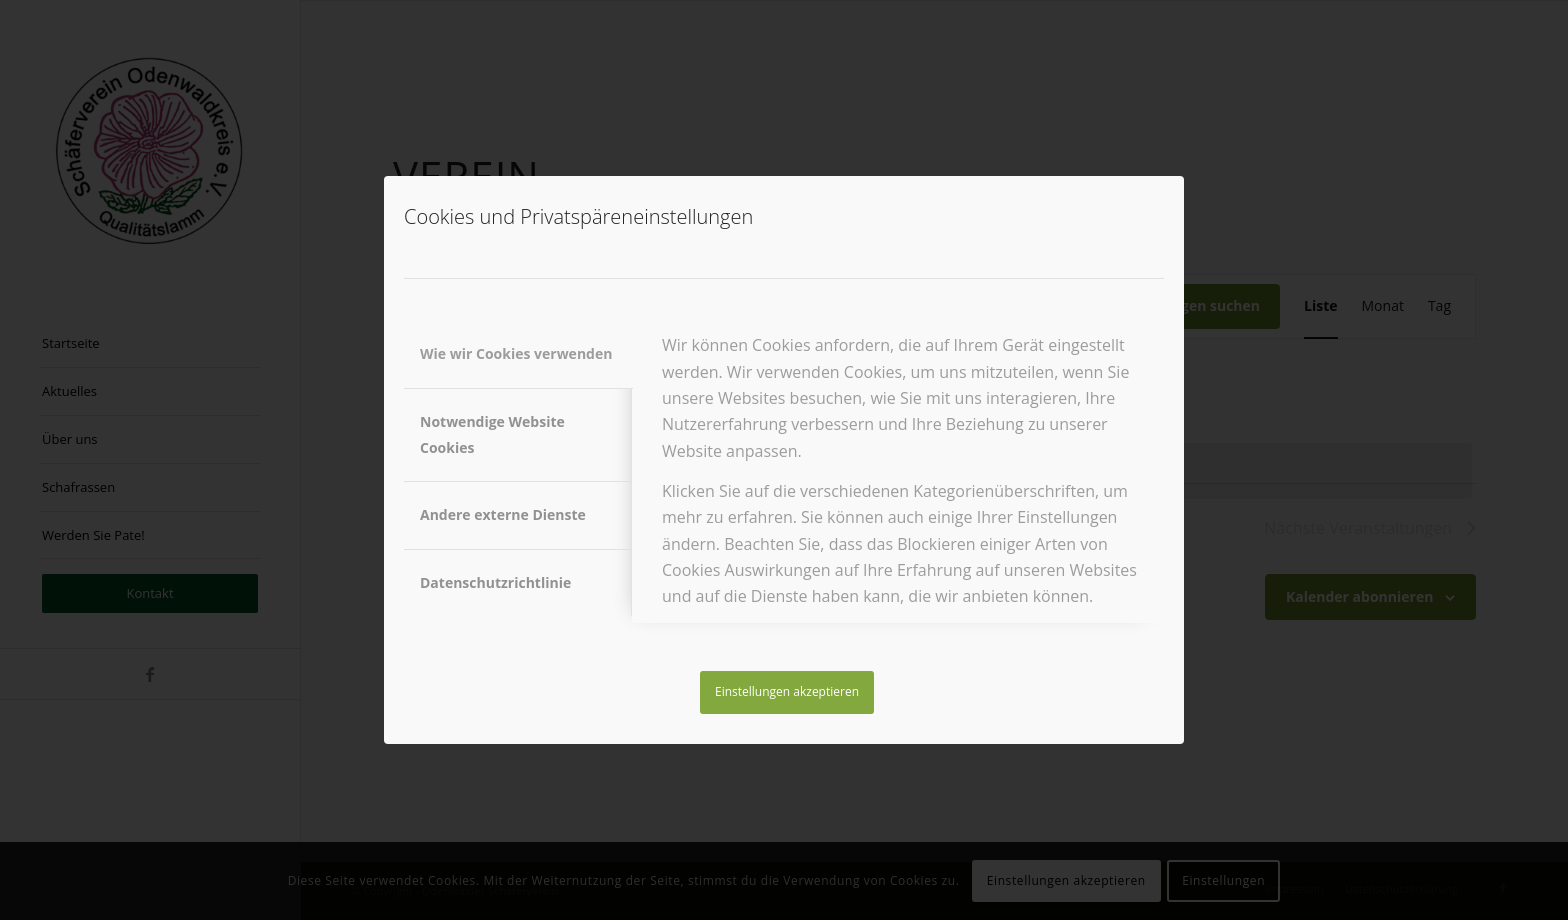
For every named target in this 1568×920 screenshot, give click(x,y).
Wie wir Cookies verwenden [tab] (516, 353)
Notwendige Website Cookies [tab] (492, 434)
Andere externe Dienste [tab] (503, 514)
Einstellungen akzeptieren (787, 691)
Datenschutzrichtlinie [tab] (495, 582)
